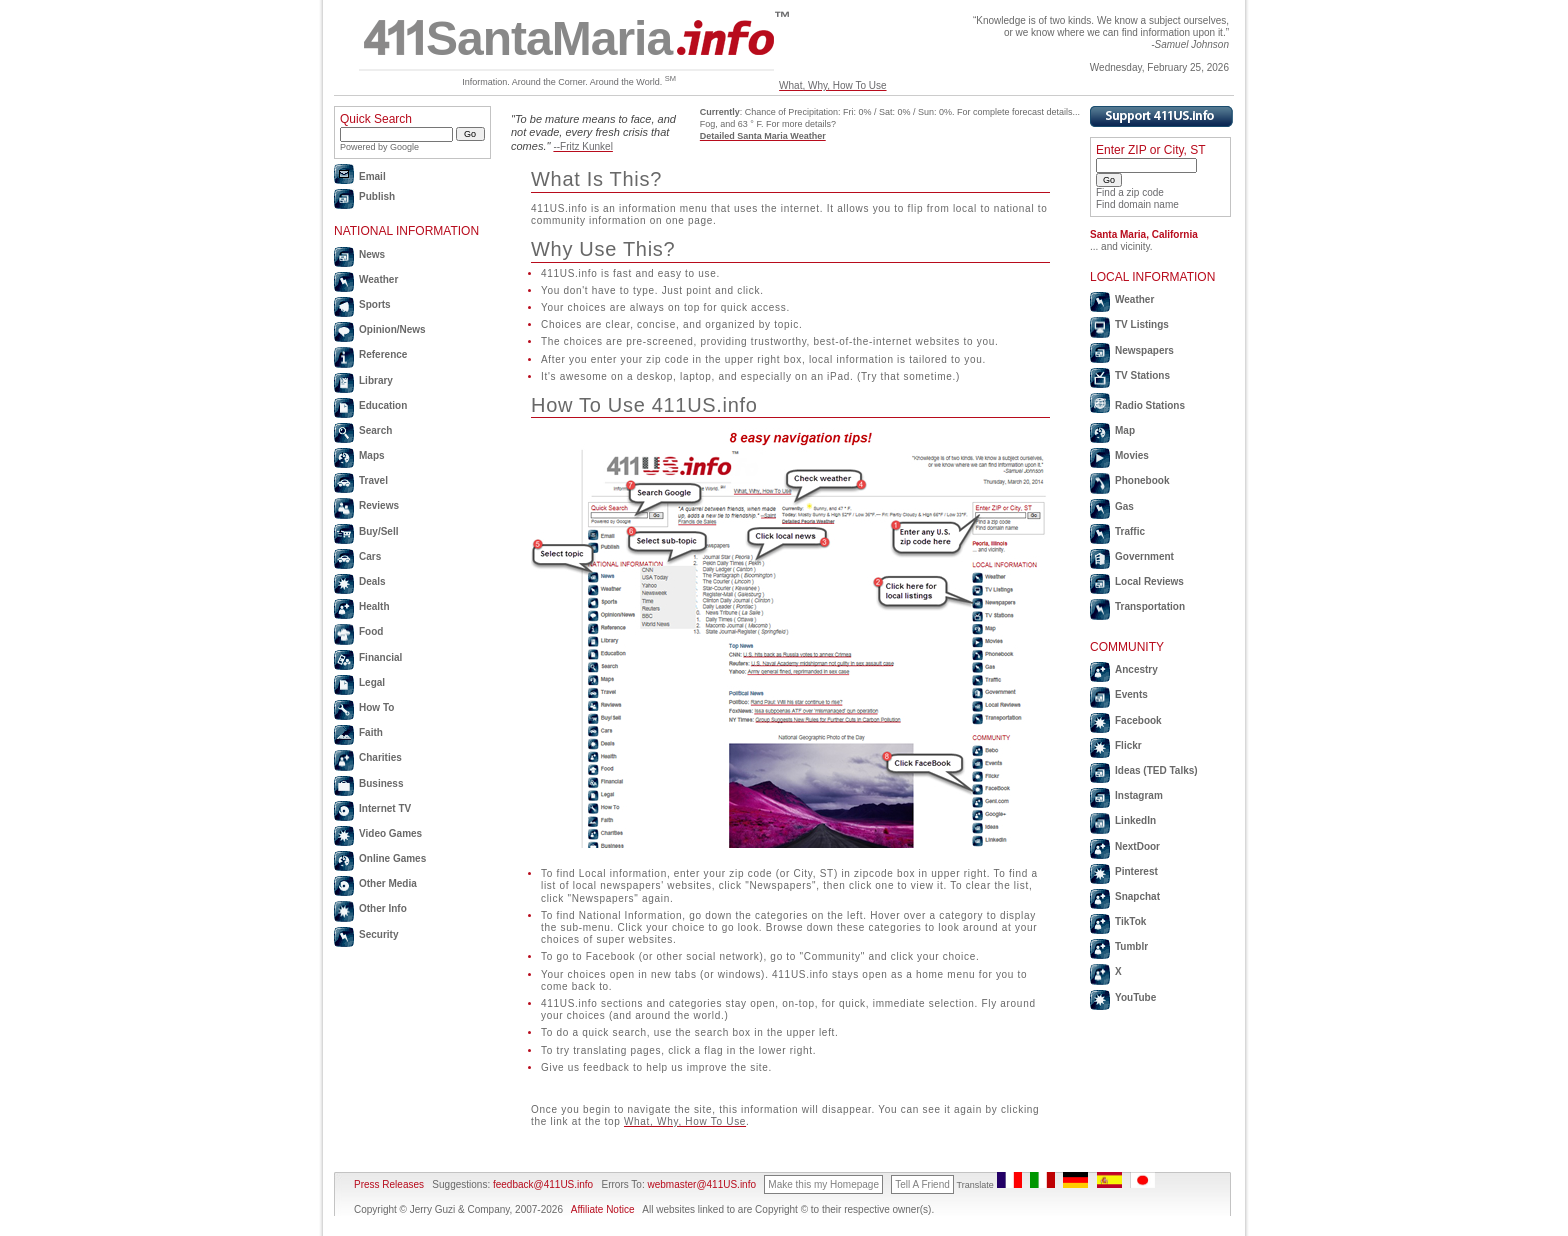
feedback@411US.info (541, 1184)
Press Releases (389, 1184)
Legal (372, 682)
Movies (1132, 455)
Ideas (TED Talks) (1156, 770)
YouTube (1135, 997)
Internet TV (385, 808)
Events (1131, 694)
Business (381, 783)
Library (376, 380)
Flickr (1128, 745)
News (372, 254)
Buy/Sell (378, 531)
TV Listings (1142, 324)
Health (374, 606)
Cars (370, 556)
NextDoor (1137, 846)
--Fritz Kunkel (582, 146)
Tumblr (1131, 946)
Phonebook (1142, 480)
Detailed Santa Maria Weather (763, 136)
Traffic (1130, 531)
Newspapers (1144, 350)
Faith (371, 732)
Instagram (1139, 795)
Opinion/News (392, 329)
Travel (373, 480)
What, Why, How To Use (832, 85)
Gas (1124, 506)
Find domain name (1137, 204)
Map (1125, 430)
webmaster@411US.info (701, 1184)
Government (1144, 556)
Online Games (392, 858)
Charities (380, 757)
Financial (380, 657)
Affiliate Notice (603, 1209)
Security (378, 934)
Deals (372, 581)
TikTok (1130, 921)
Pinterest (1136, 871)
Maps (372, 455)
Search (375, 430)
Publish (377, 196)
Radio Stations (1150, 405)
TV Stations (1142, 375)
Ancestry (1136, 669)
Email (372, 176)
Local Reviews (1149, 581)
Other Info (383, 908)
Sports (375, 304)
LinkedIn (1135, 820)
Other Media (388, 883)
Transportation (1150, 606)
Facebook (1138, 720)
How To (376, 707)
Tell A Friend (922, 1184)
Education (383, 405)
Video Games (390, 833)
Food (371, 631)
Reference (383, 354)
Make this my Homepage (823, 1184)
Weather (378, 279)
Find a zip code (1130, 192)
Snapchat (1137, 896)
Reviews (379, 505)
